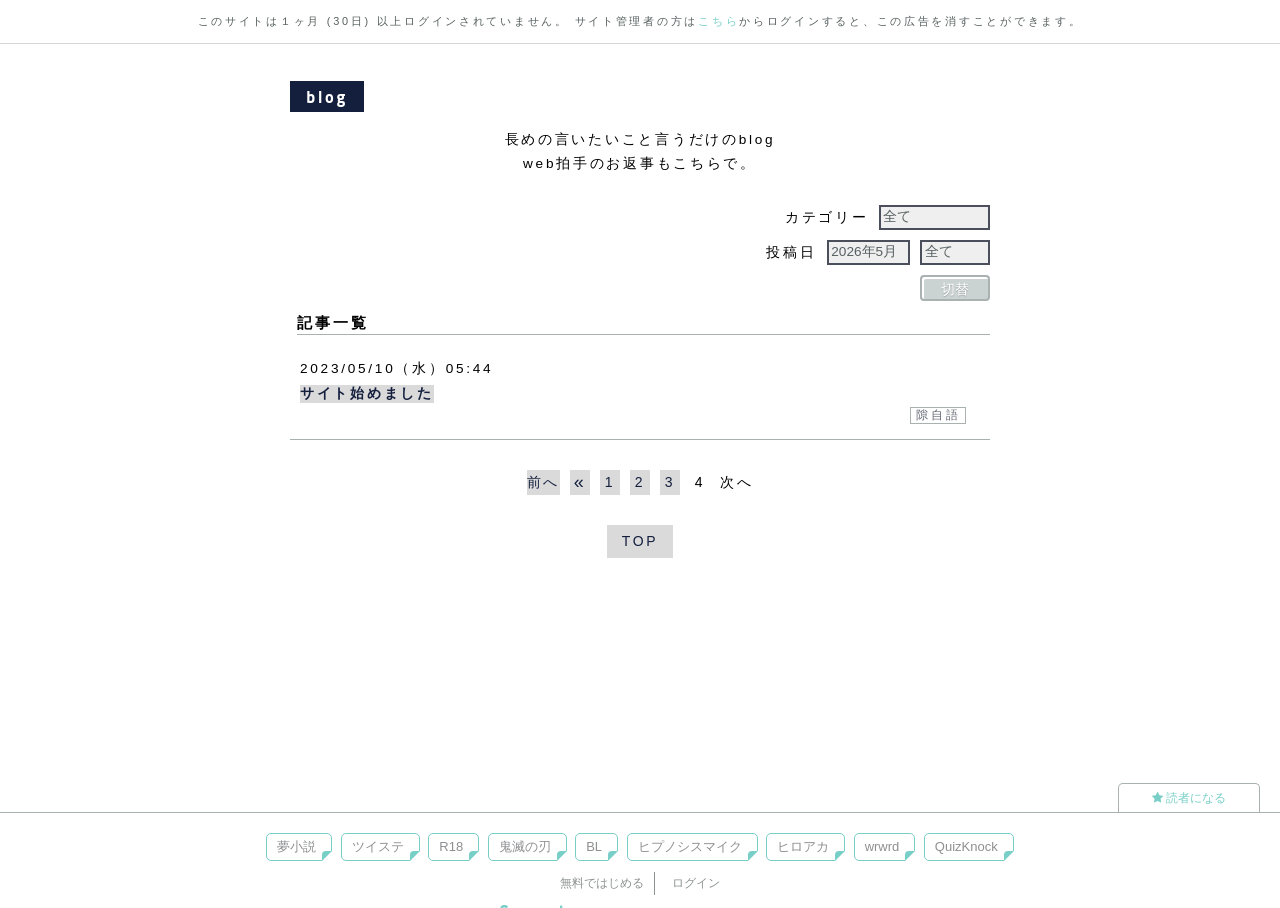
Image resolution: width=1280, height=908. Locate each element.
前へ (543, 482)
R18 (451, 846)
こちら (718, 21)
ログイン (696, 883)
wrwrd (882, 846)
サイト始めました (367, 393)
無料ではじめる (602, 883)
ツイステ (378, 846)
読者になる (1189, 798)
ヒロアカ (803, 846)
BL (594, 846)
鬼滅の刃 (525, 846)
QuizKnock (966, 846)
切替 (955, 289)
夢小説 (296, 846)
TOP (640, 541)
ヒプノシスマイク (690, 846)
